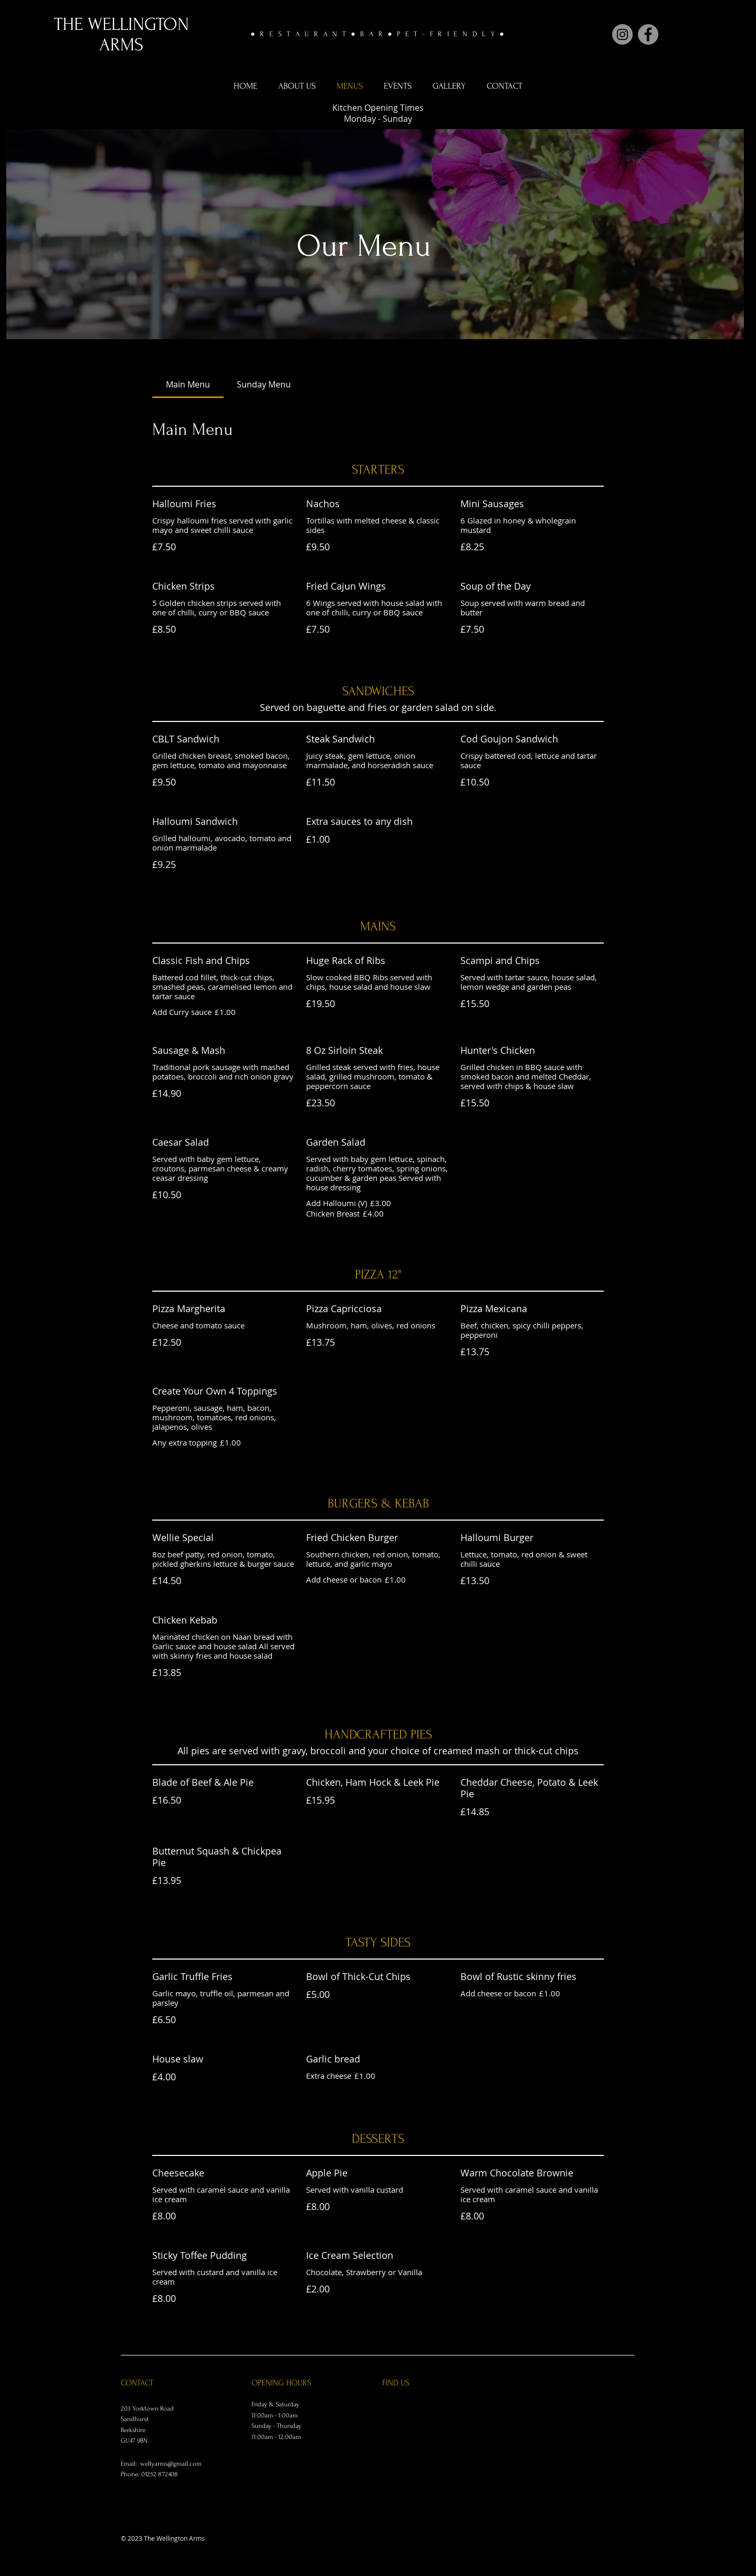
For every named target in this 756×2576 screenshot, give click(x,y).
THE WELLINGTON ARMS (121, 34)
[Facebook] (648, 34)
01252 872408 (159, 2474)
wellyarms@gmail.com (171, 2463)
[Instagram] (622, 34)
